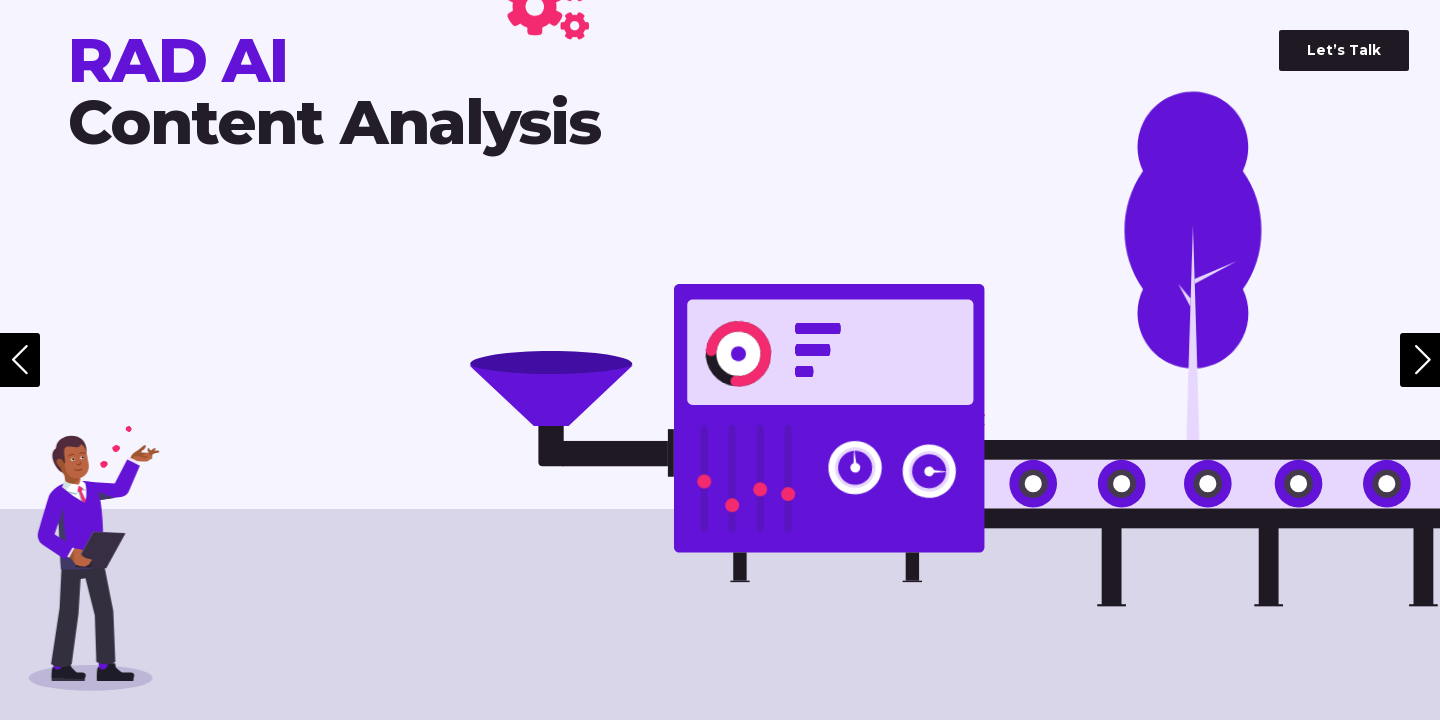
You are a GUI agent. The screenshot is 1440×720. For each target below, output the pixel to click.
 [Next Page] (1423, 360)
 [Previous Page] (20, 360)
